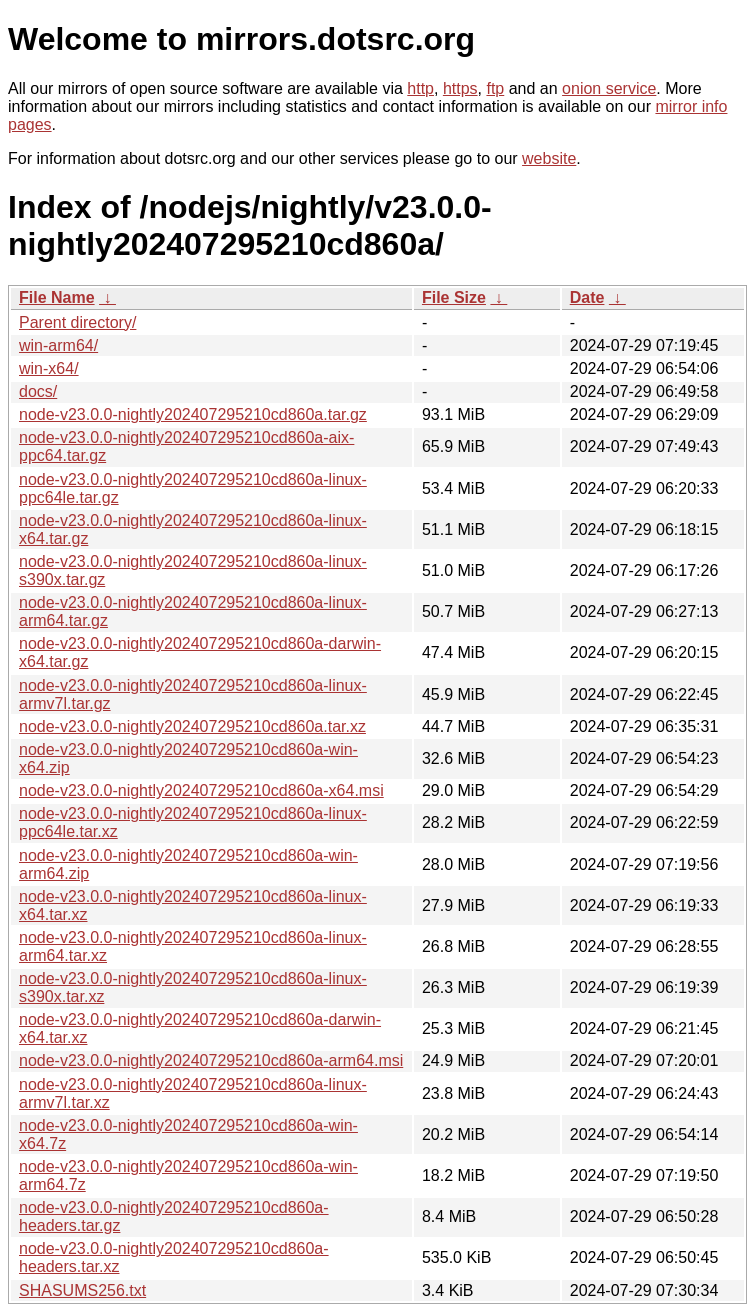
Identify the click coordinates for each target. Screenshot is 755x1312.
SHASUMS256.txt (82, 1290)
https (460, 88)
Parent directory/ (77, 322)
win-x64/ (49, 368)
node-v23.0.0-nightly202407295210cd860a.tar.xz (192, 726)
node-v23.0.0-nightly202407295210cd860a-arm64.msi (211, 1060)
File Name (57, 297)
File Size (454, 297)
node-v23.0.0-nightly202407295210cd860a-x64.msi (201, 790)
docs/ (38, 391)
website (549, 158)
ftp (495, 88)
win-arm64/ (58, 345)
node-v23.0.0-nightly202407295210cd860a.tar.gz (193, 414)
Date (587, 297)
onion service (609, 88)
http (420, 88)
